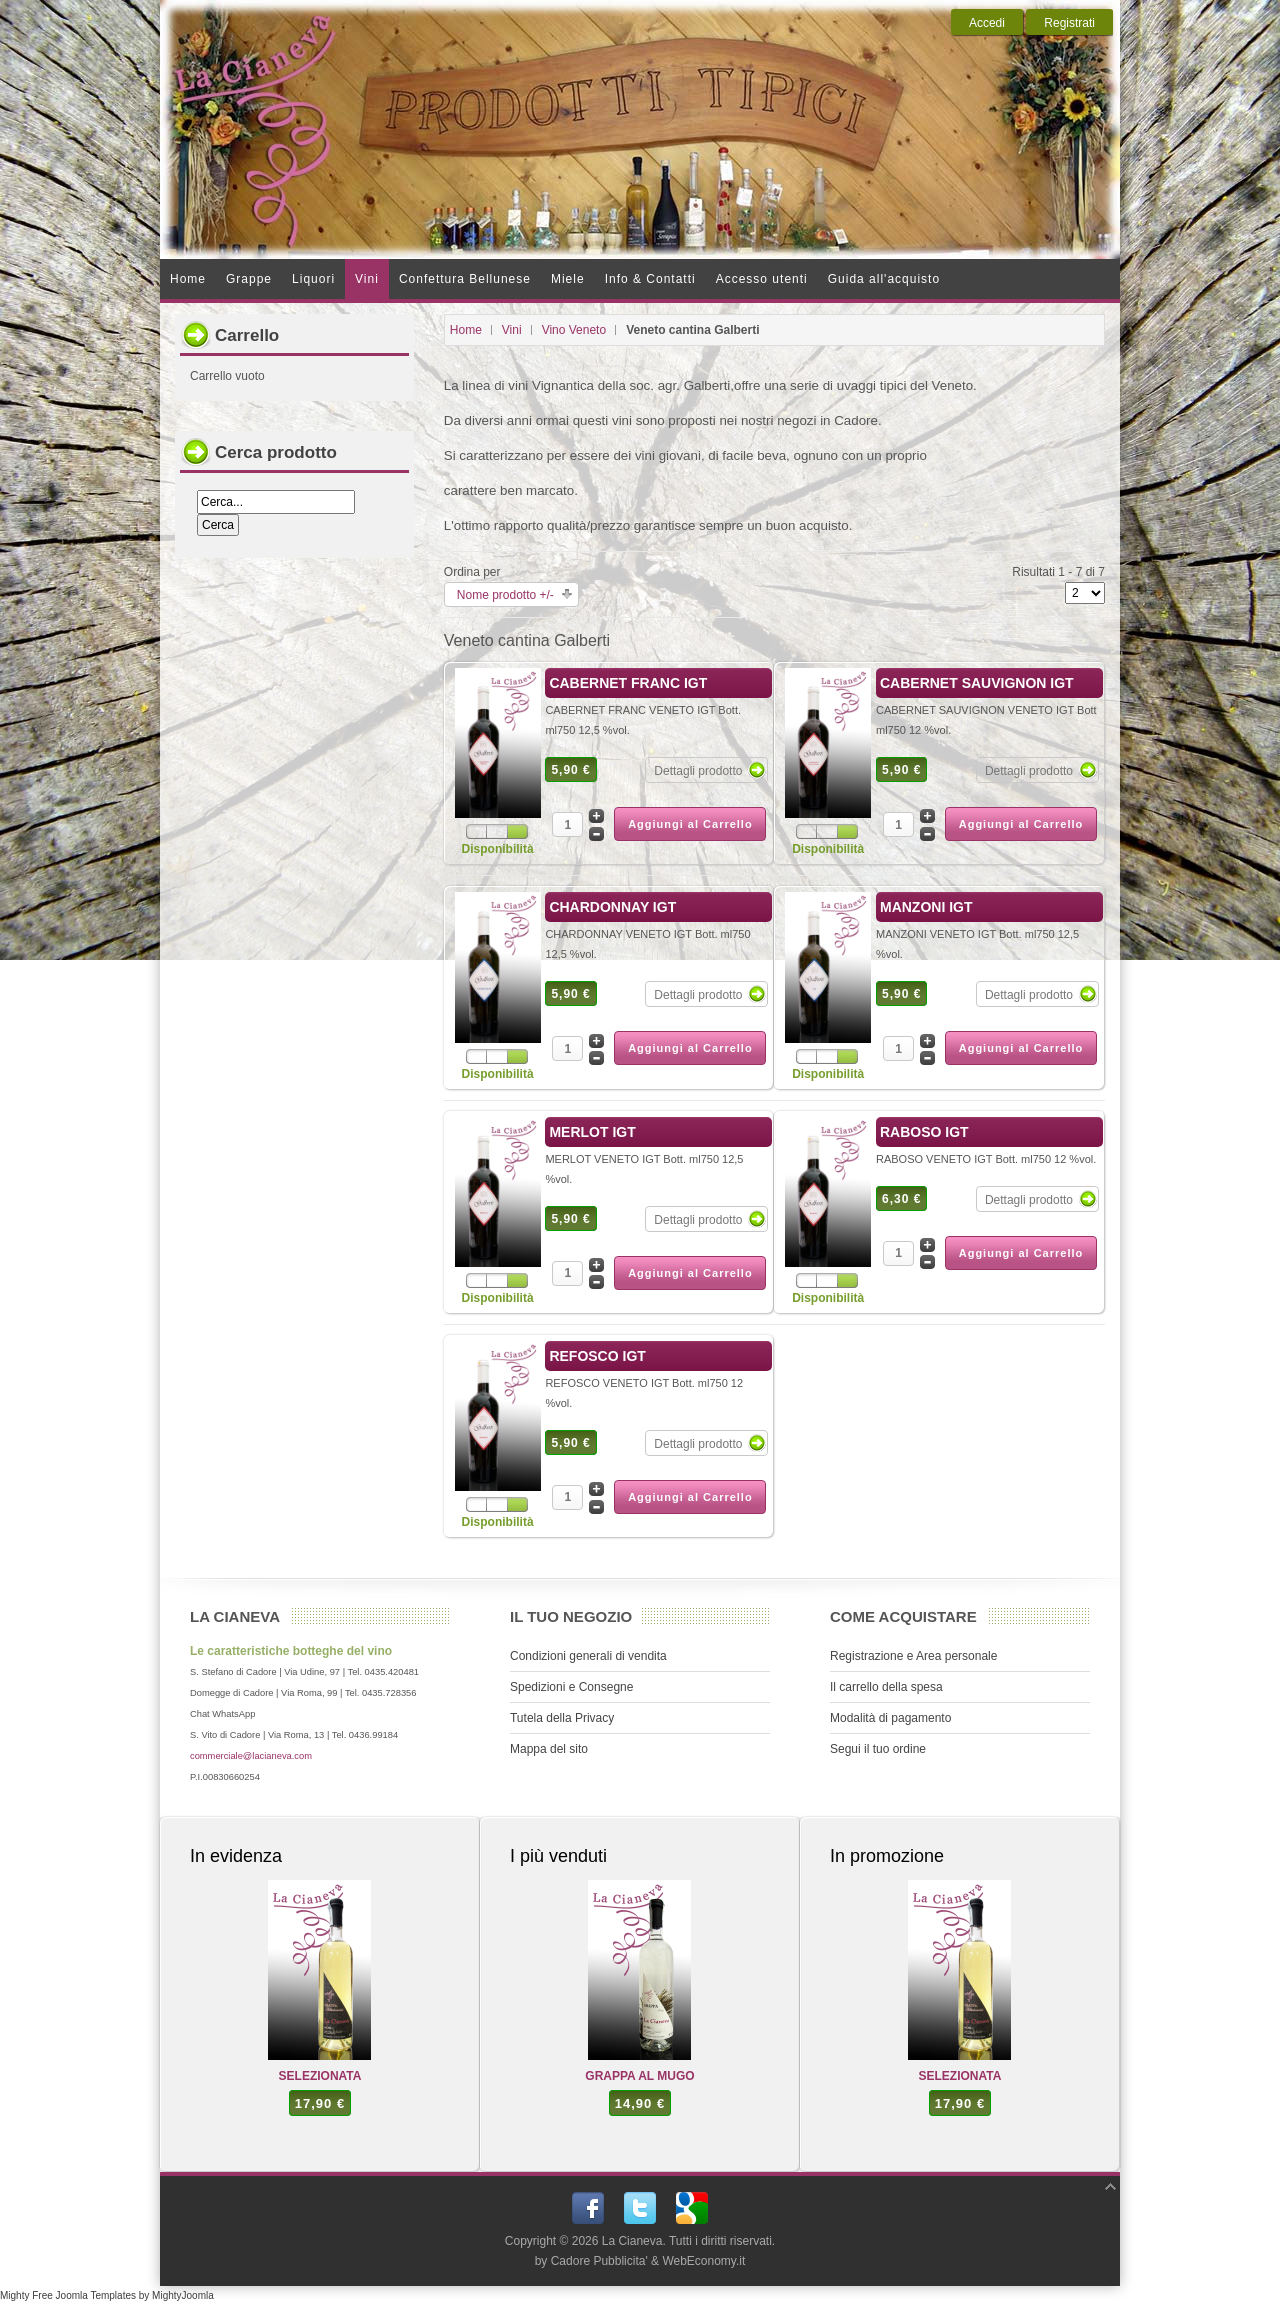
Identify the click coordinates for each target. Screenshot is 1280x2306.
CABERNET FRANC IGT (628, 683)
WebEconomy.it (703, 2261)
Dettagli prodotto (698, 771)
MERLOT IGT (592, 1132)
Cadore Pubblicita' (599, 2261)
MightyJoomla (183, 2295)
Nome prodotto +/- (505, 595)
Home (466, 330)
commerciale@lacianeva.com (251, 1756)
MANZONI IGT (926, 907)
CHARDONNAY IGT (612, 907)
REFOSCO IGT (597, 1356)
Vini (512, 330)
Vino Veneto (574, 330)
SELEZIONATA (320, 2076)
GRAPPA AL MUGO (639, 2076)
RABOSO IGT (924, 1132)
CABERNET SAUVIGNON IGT (977, 683)
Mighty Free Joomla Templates (68, 2295)
